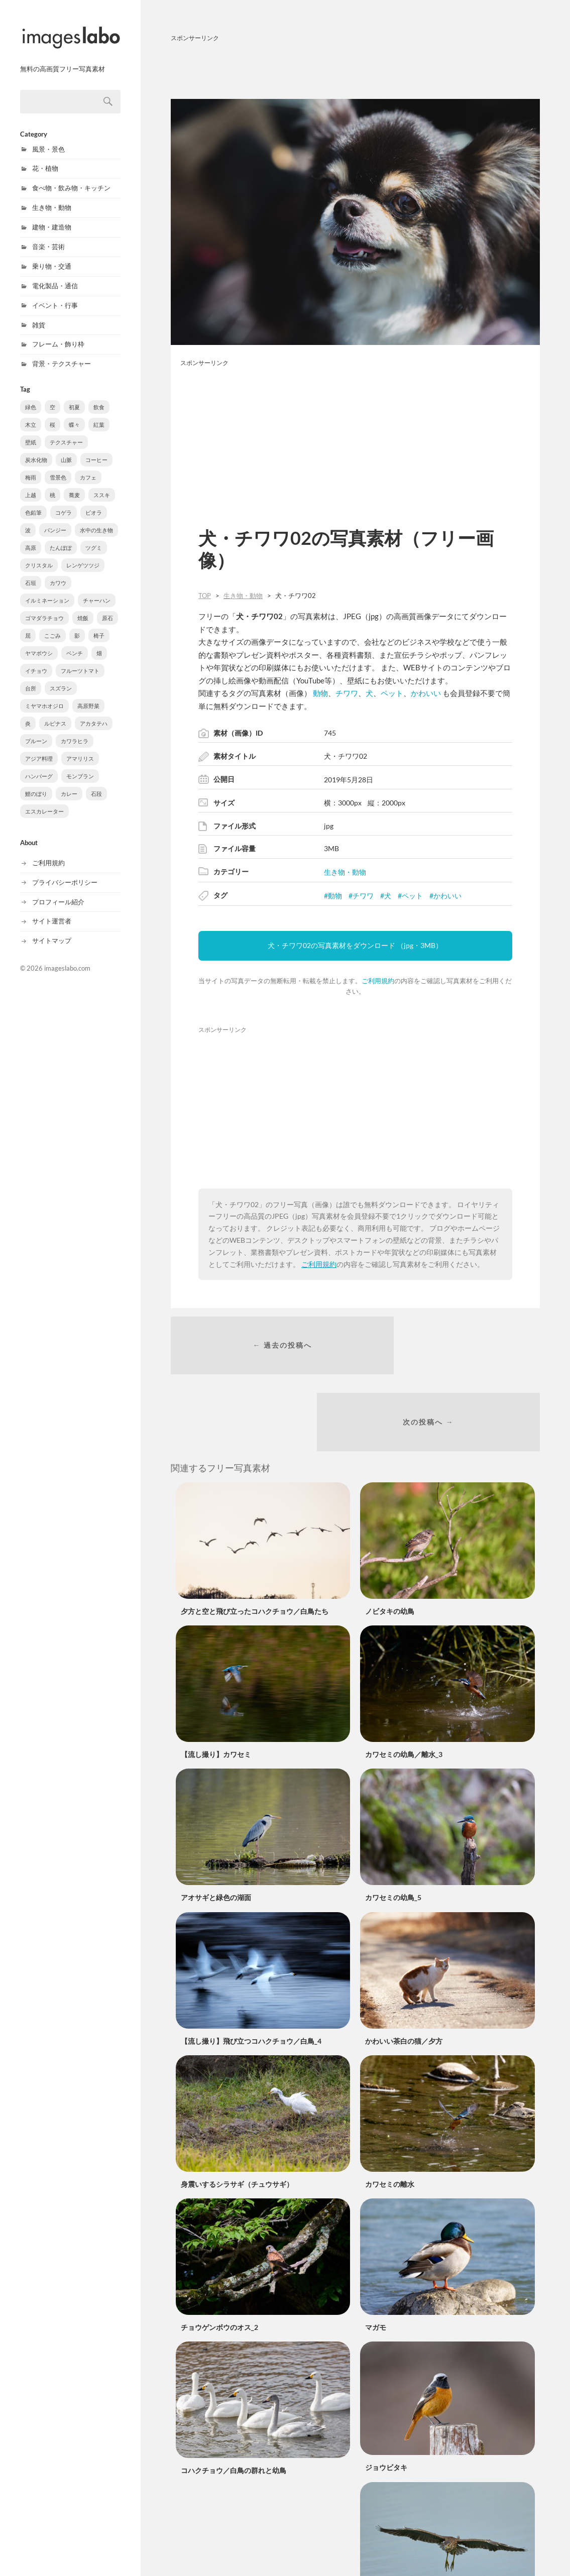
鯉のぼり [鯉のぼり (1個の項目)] (36, 783)
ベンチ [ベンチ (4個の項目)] (74, 642)
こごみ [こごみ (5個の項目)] (52, 625)
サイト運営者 (51, 910)
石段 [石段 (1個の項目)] (96, 783)
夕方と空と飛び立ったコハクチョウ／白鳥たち (254, 1542)
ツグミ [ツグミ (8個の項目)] (93, 537)
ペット (392, 692)
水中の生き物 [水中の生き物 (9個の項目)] (96, 519)
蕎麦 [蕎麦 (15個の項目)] (74, 484)
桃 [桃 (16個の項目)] (52, 484)
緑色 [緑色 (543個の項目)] (30, 396)
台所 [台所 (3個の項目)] (30, 677)
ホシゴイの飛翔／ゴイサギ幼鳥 (414, 2541)
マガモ (375, 2258)
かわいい (426, 692)
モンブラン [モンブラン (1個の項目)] (80, 765)
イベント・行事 (55, 295)
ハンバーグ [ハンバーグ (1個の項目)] (39, 765)
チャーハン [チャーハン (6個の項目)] (96, 590)
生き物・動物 (51, 197)
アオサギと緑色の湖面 (216, 1828)
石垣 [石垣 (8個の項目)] (30, 572)
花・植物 (45, 158)
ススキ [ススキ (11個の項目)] (101, 484)
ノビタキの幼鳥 (389, 1542)
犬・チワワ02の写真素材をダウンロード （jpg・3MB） (355, 945)
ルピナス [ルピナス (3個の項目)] (55, 713)
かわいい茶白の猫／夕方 (403, 1971)
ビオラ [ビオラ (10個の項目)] (93, 502)
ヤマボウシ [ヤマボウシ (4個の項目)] (39, 642)
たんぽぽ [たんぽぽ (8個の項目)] (61, 537)
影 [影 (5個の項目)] (77, 625)
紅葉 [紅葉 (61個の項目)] (98, 414)
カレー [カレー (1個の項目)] (69, 783)
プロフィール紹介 (58, 891)
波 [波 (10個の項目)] (28, 519)
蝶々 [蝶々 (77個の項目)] (74, 414)
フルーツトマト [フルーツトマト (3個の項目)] (80, 660)
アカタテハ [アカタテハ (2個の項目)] (93, 713)
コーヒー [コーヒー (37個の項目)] (96, 449)
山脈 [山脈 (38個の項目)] (66, 449)
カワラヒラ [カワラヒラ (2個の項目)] (74, 730)
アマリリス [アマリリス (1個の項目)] (80, 748)
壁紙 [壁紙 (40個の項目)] (30, 431)
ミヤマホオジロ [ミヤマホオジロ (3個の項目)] (44, 695)
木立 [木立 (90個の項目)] (30, 414)
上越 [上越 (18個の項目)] (30, 484)
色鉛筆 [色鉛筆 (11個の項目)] (33, 502)
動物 (320, 692)
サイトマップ (51, 930)
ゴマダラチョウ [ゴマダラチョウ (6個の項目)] (44, 607)
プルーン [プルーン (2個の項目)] (36, 730)
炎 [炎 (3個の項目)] (28, 713)
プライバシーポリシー (64, 872)
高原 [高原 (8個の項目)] (30, 537)
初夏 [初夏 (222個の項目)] (74, 396)
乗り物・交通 (51, 256)
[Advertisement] (355, 68)
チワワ (346, 692)
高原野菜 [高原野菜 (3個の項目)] (88, 695)
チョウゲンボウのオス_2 (219, 2258)
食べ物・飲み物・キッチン (71, 177)
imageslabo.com (67, 958)
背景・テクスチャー (61, 353)
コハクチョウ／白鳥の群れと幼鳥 (233, 2401)
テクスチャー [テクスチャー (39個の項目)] (66, 431)
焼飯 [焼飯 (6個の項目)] (82, 607)
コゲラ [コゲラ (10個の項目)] (63, 502)
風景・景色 (48, 139)
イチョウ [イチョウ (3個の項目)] (36, 660)
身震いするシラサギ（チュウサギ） (237, 2115)
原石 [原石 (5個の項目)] (107, 607)
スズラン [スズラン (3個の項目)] (61, 677)
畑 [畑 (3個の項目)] (99, 642)
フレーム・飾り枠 (58, 333)
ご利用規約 (48, 852)
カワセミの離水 (389, 2115)
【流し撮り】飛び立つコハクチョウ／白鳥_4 (251, 1971)
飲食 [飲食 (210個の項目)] (98, 396)
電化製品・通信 (55, 275)
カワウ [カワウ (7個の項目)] (58, 572)
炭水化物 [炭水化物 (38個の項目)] (36, 449)
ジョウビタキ (386, 2398)
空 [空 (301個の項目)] (52, 396)
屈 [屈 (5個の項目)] (28, 625)
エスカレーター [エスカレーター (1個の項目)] (44, 800)
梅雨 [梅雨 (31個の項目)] (30, 466)
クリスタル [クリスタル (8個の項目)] (39, 554)
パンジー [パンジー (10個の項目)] (55, 519)
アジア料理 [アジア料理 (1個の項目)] (39, 748)
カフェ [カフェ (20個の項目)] (88, 466)
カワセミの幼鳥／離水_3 (403, 1685)
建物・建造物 (51, 216)
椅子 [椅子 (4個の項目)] (98, 625)
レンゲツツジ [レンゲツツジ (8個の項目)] (82, 554)
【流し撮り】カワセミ (216, 1685)
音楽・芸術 (48, 236)
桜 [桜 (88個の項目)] (52, 414)
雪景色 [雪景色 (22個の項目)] (58, 466)
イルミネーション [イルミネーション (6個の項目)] (47, 590)
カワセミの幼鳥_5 (393, 1828)
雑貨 (38, 314)
